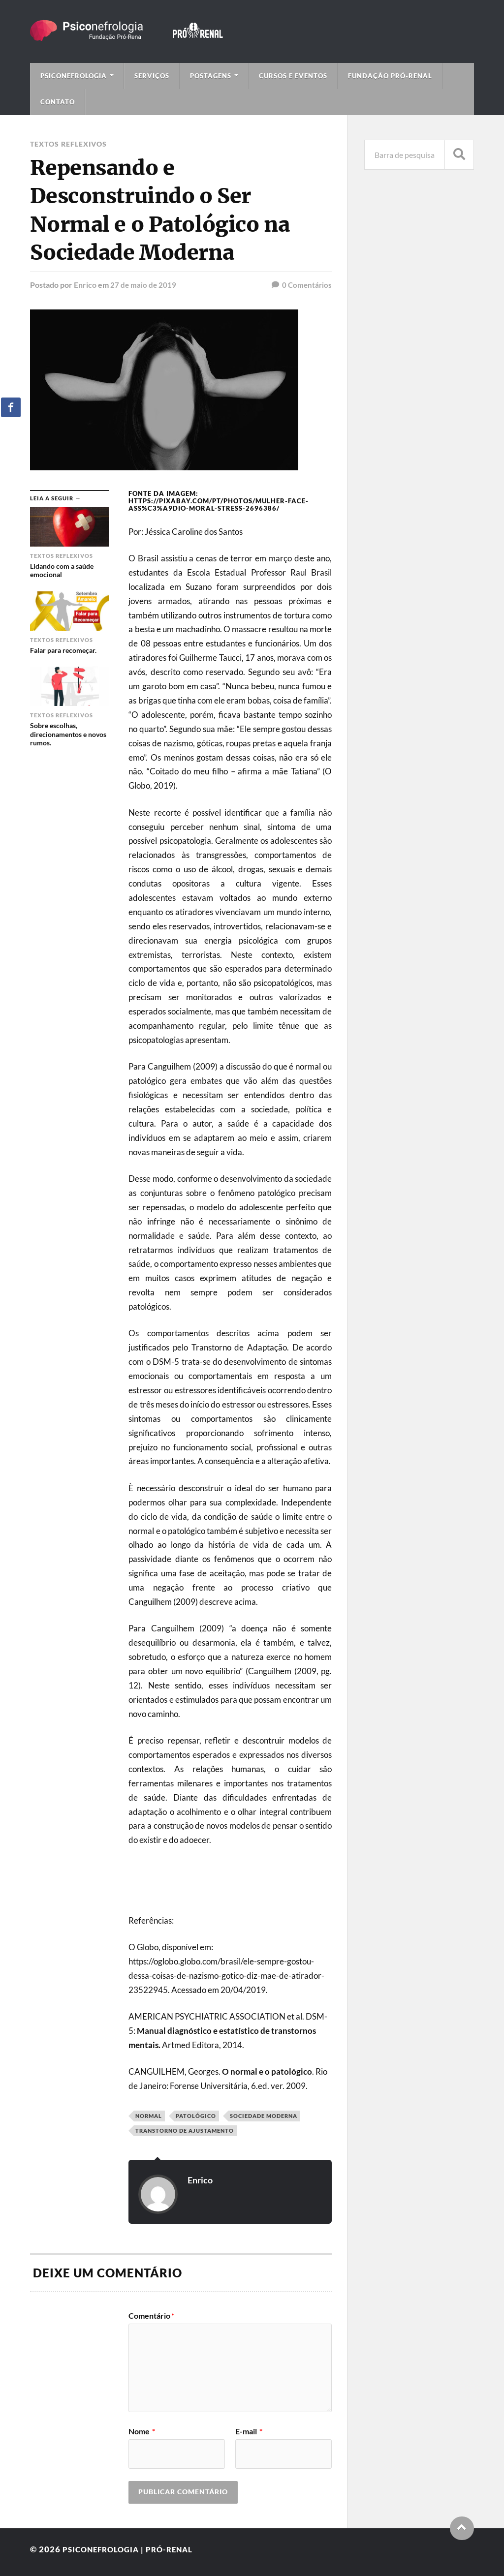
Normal (148, 2116)
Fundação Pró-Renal (390, 76)
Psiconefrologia (73, 76)
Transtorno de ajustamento (184, 2130)
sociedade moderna (263, 2116)
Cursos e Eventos (293, 76)
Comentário (151, 2316)
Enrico (85, 284)
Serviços (151, 76)
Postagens (210, 76)
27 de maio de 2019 (143, 284)
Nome (141, 2431)
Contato (57, 102)
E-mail (248, 2431)
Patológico (196, 2116)
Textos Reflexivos (68, 144)
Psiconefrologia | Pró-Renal (135, 2549)
